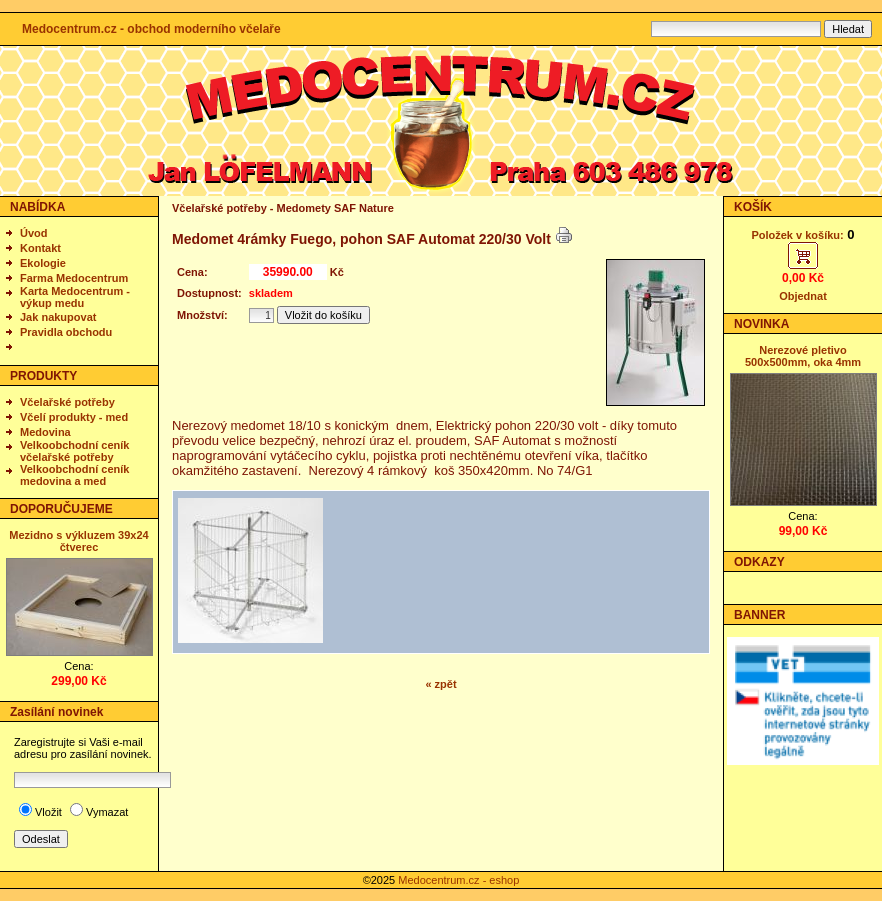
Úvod (34, 233)
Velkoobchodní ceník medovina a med (74, 475)
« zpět (440, 684)
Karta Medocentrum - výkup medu (75, 297)
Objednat (803, 296)
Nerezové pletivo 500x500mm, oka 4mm (803, 356)
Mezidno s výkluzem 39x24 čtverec (78, 541)
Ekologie (43, 263)
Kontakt (40, 248)
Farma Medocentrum (74, 278)
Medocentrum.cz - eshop (458, 880)
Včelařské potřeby (67, 402)
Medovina (45, 432)
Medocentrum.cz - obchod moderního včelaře (151, 29)
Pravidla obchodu (66, 332)
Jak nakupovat (58, 317)
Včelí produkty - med (74, 417)
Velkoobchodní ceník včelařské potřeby (74, 451)
